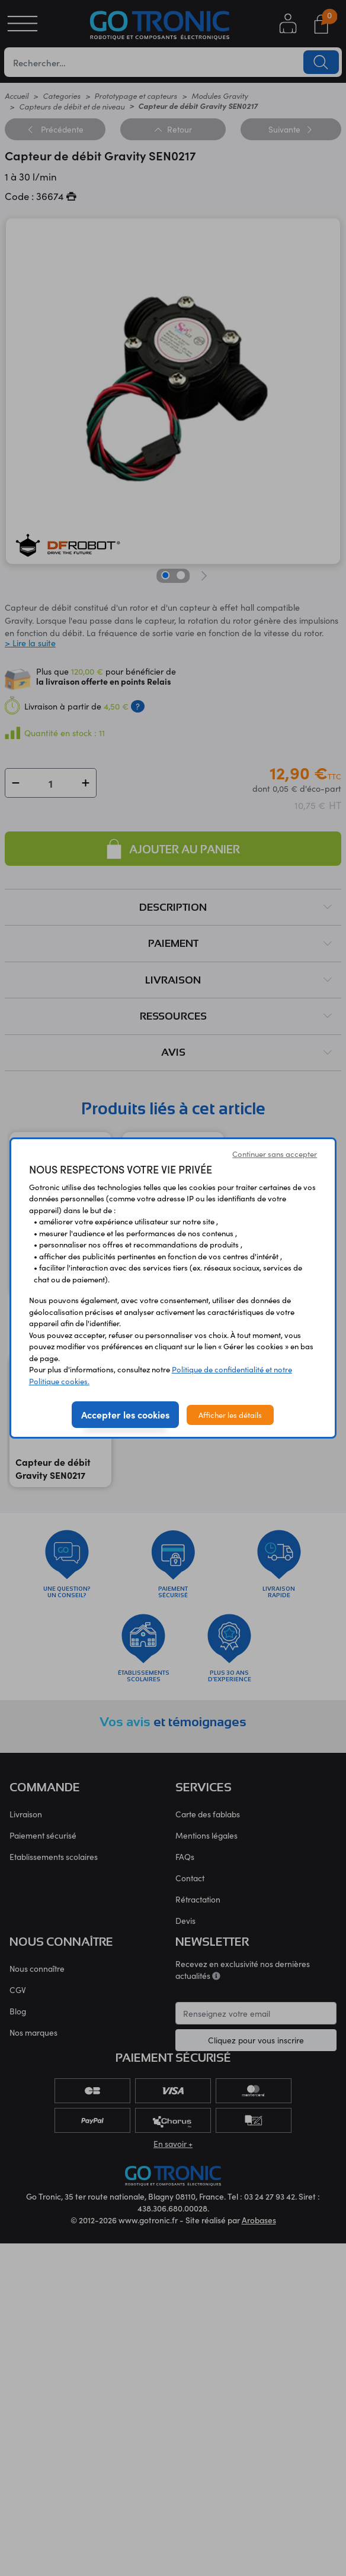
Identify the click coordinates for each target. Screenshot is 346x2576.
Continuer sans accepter (274, 1153)
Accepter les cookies (125, 1414)
